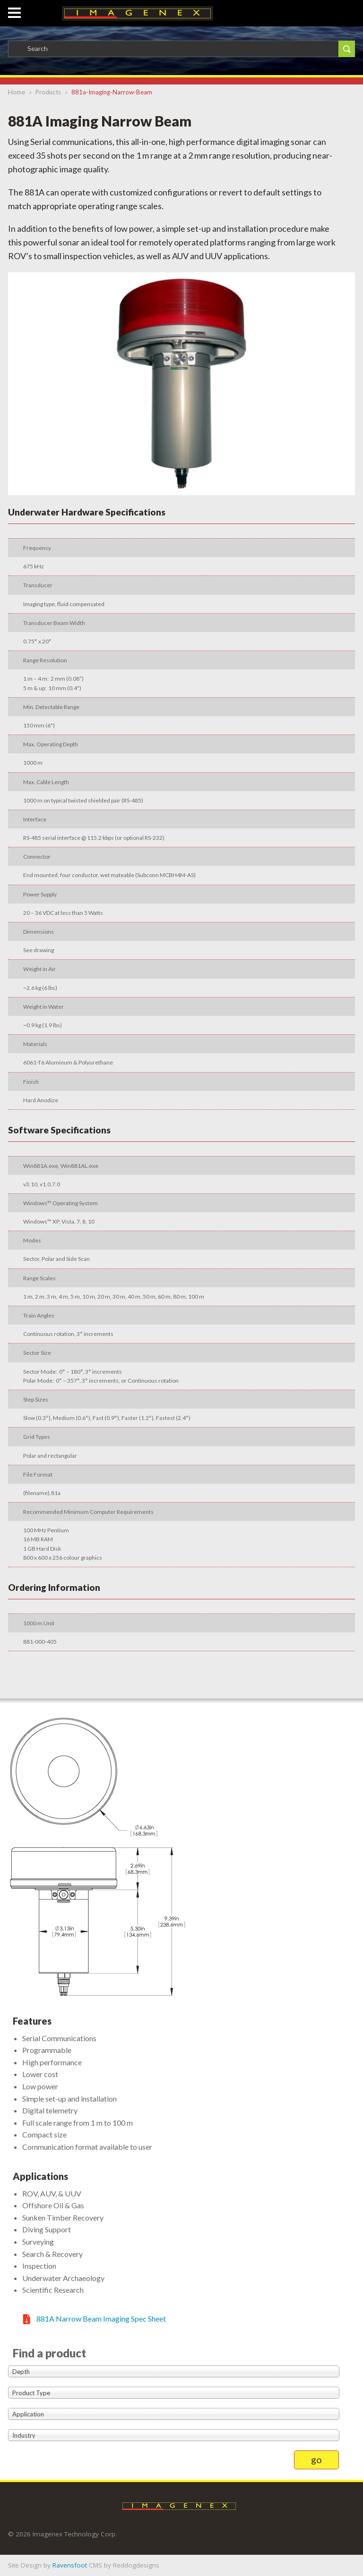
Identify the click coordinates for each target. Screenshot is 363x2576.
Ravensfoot (69, 2565)
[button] (14, 8)
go (316, 2459)
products (48, 92)
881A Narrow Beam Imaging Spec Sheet (101, 2318)
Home (16, 92)
